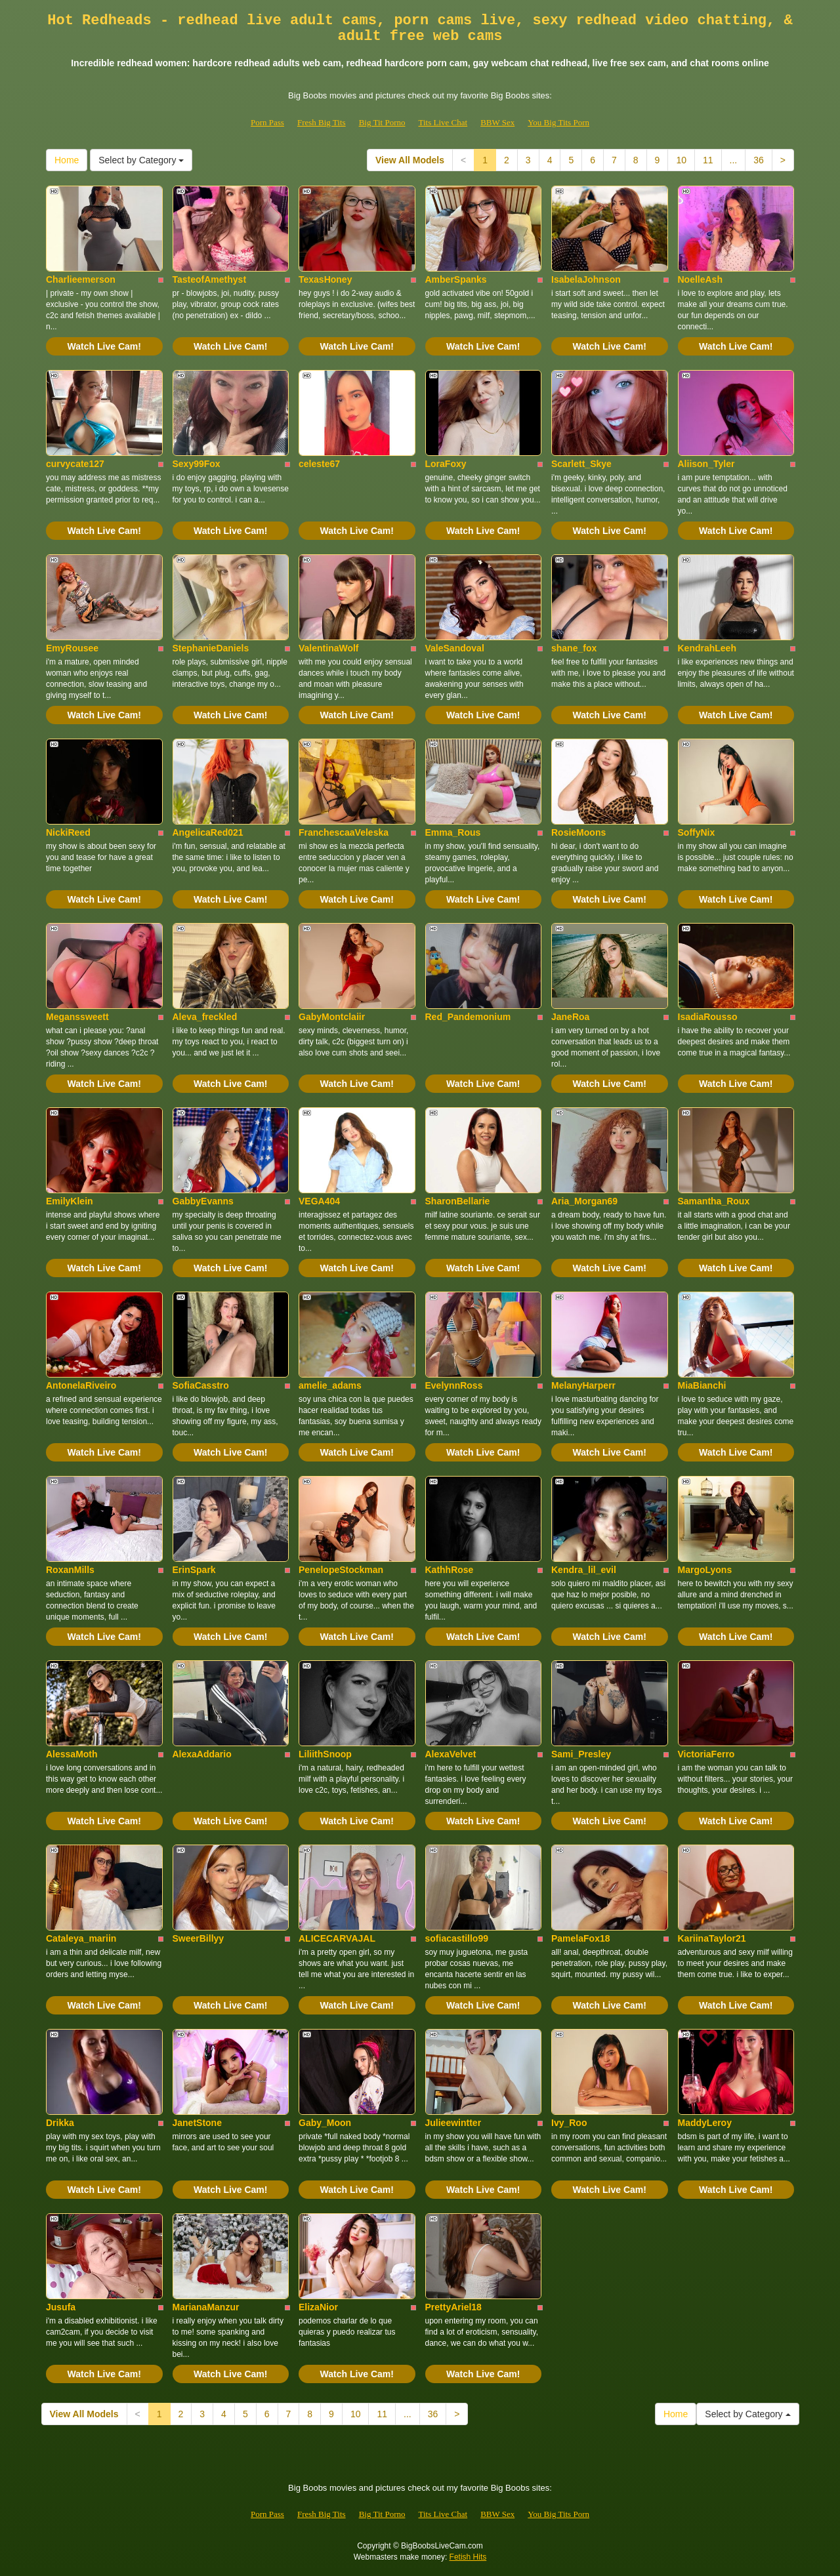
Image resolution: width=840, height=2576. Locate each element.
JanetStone (197, 2122)
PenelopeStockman (341, 1569)
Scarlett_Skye (581, 464)
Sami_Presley (581, 1754)
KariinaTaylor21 (712, 1938)
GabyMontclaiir (332, 1017)
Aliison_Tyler (706, 464)
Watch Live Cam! (104, 346)
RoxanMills (70, 1569)
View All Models (409, 160)
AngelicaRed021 (208, 832)
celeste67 (319, 464)
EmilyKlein (69, 1201)
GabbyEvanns (203, 1201)
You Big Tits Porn (558, 122)
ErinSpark (194, 1569)
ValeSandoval (454, 648)
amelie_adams (330, 1385)
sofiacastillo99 (457, 1938)
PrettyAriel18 (453, 2307)
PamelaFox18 (580, 1938)
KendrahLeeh (707, 648)
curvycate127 (75, 464)
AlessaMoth (72, 1754)
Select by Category (141, 160)
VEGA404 (319, 1201)
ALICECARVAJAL (337, 1938)
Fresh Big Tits (321, 122)
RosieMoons (578, 832)
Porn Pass (267, 122)
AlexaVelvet (450, 1754)
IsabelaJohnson (586, 279)
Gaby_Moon (325, 2122)
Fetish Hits (468, 2557)
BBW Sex (497, 122)
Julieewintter (453, 2122)
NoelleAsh (700, 279)
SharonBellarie (457, 1201)
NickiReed (68, 832)
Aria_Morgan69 (584, 1201)
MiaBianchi (702, 1385)
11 (708, 160)
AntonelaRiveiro (81, 1385)
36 (758, 160)
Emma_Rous (453, 832)
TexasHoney (325, 279)
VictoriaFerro (706, 1754)
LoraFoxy (446, 464)
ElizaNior (318, 2307)
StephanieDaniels (211, 648)
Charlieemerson (81, 279)
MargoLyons (705, 1569)
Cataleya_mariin (81, 1938)
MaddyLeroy (705, 2122)
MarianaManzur (206, 2307)
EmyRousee (72, 648)
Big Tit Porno (382, 122)
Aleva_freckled (205, 1017)
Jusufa (60, 2307)
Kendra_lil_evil (583, 1569)
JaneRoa (570, 1017)
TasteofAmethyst (210, 279)
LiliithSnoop (325, 1754)
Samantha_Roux (714, 1201)
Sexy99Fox (196, 464)
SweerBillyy (198, 1938)
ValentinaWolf (329, 648)
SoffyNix (696, 832)
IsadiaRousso (708, 1017)
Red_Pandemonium (468, 1017)
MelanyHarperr (583, 1385)
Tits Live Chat (442, 122)
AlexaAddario (202, 1754)
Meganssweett (77, 1017)
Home (66, 160)
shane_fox (574, 648)
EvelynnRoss (454, 1385)
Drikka (60, 2122)
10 (681, 160)
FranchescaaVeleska (343, 832)
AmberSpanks (456, 279)
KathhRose (449, 1569)
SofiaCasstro (201, 1385)
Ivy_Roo (569, 2122)
